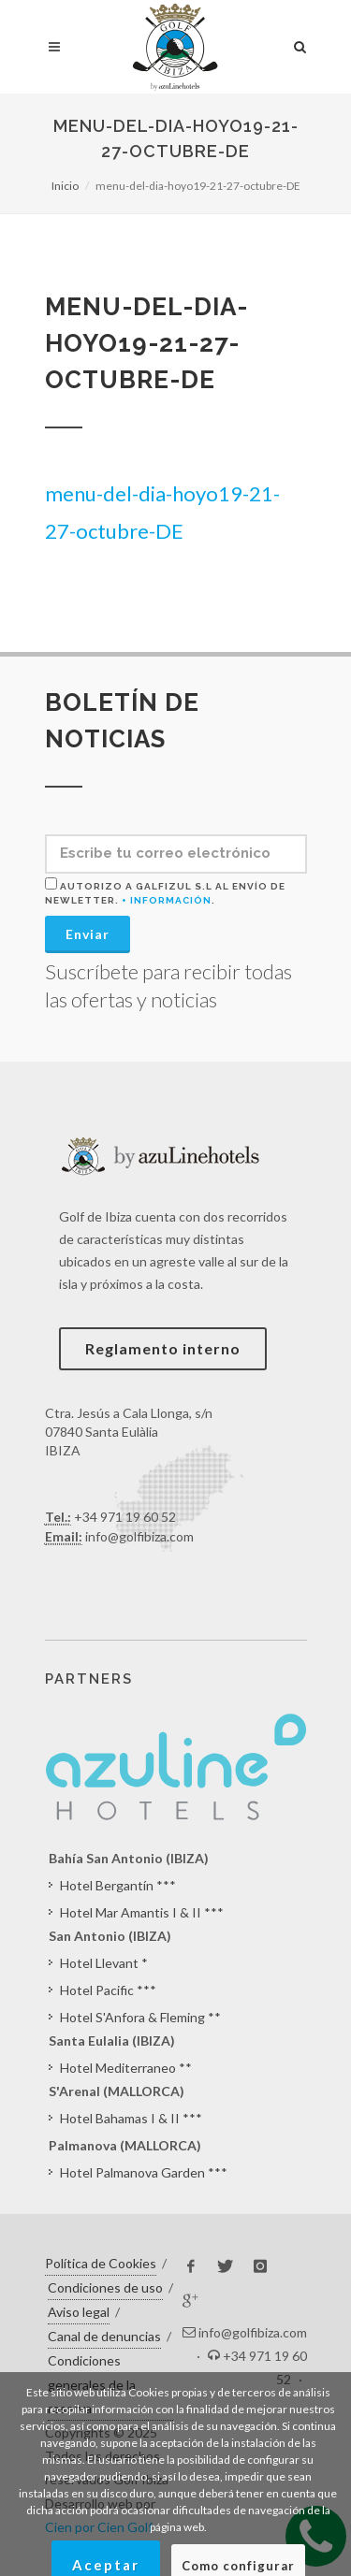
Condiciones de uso (105, 2287)
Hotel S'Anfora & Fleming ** (140, 2017)
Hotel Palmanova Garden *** (143, 2172)
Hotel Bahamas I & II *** (131, 2118)
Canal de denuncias (104, 2336)
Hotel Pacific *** (108, 1990)
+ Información (167, 900)
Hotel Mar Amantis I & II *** (142, 1912)
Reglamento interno (163, 1348)
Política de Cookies (100, 2263)
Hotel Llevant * (104, 1963)
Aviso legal (79, 2312)
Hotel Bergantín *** (118, 1885)
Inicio (65, 186)
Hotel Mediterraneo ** (126, 2068)
